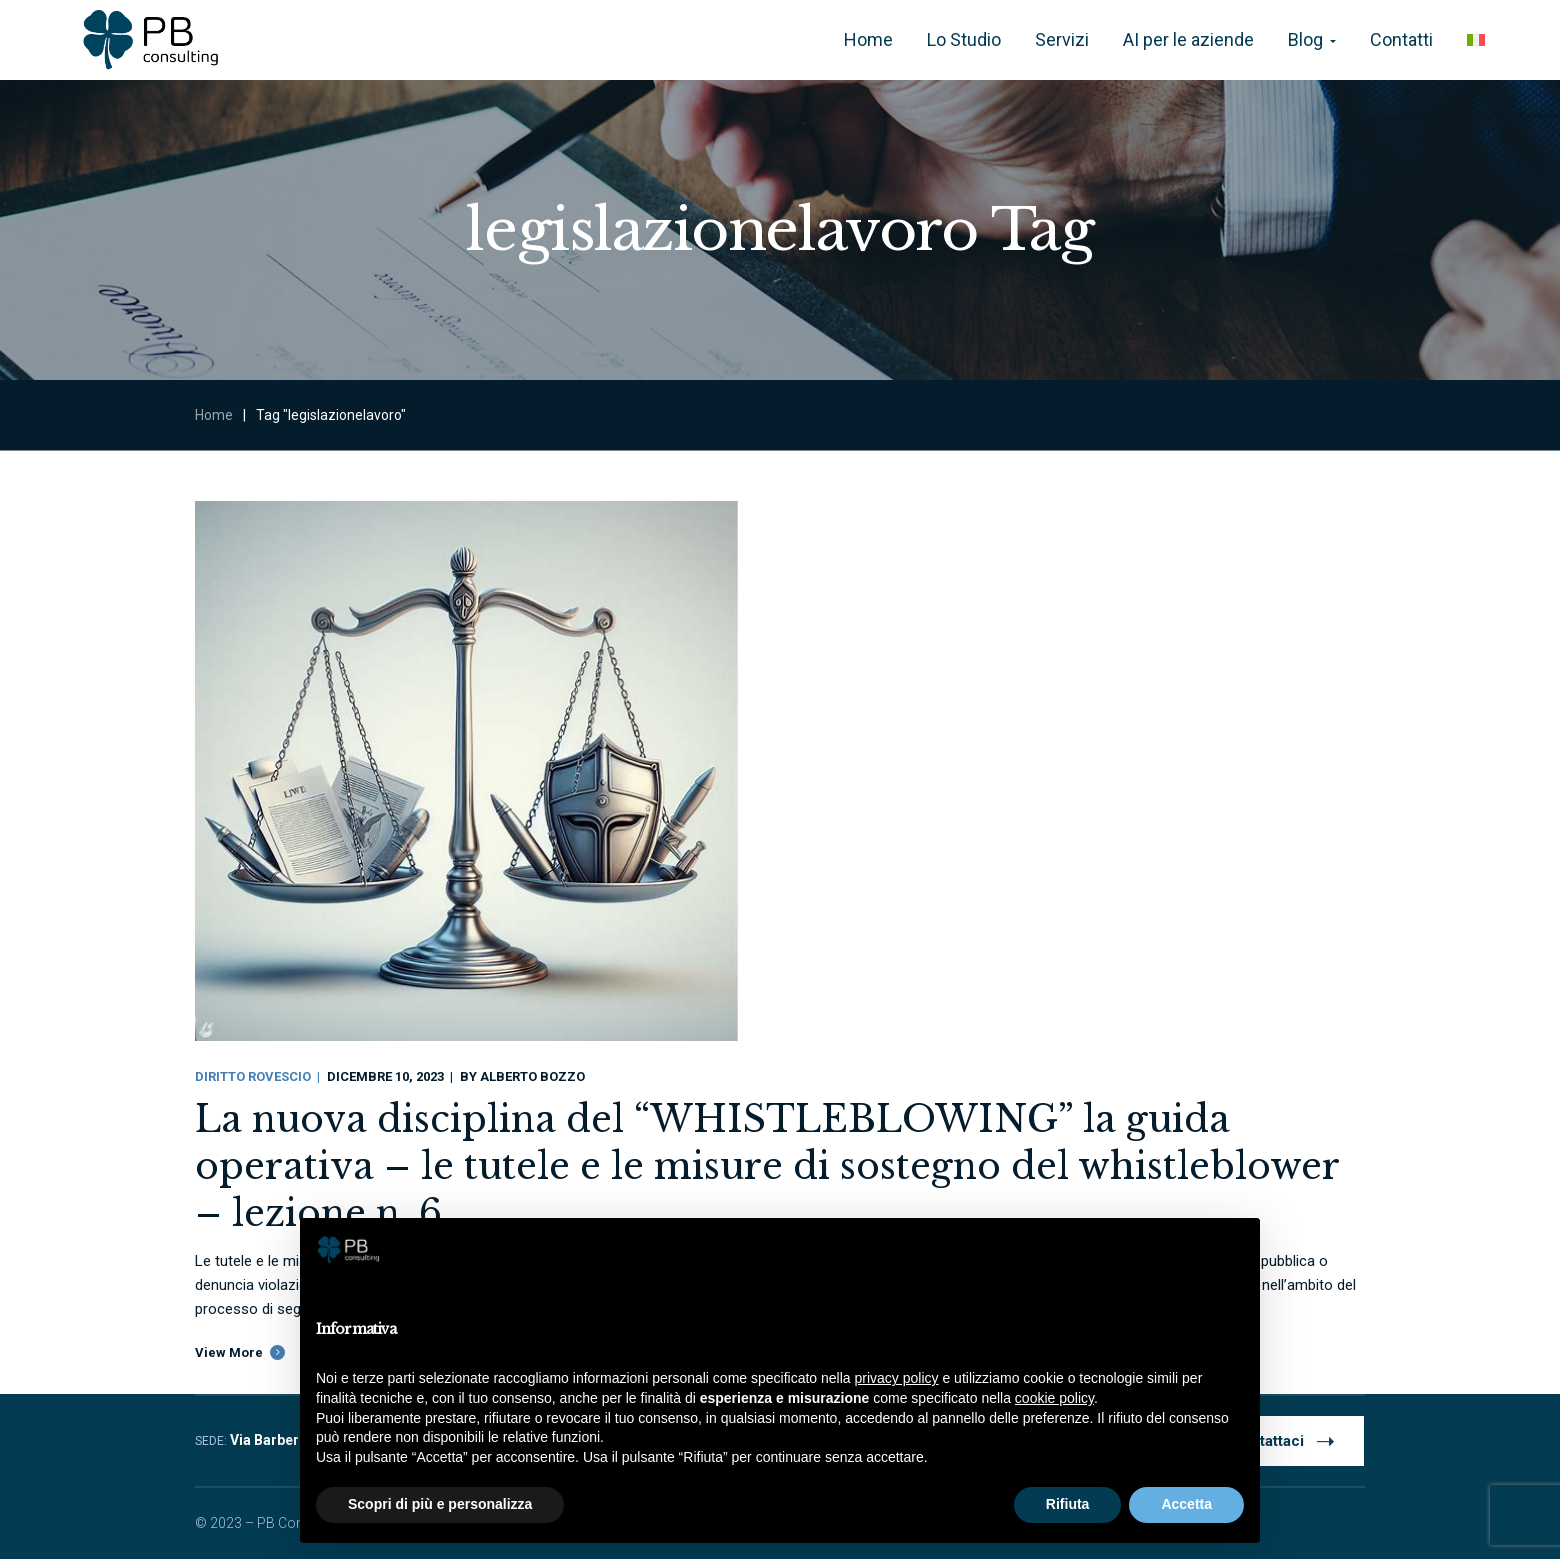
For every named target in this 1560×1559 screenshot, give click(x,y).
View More (229, 1352)
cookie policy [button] (1054, 1398)
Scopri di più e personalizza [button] (440, 1504)
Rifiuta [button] (1068, 1504)
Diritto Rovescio (253, 1076)
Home (214, 415)
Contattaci (1283, 1440)
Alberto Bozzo (532, 1076)
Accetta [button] (1186, 1504)
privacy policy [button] (897, 1378)
